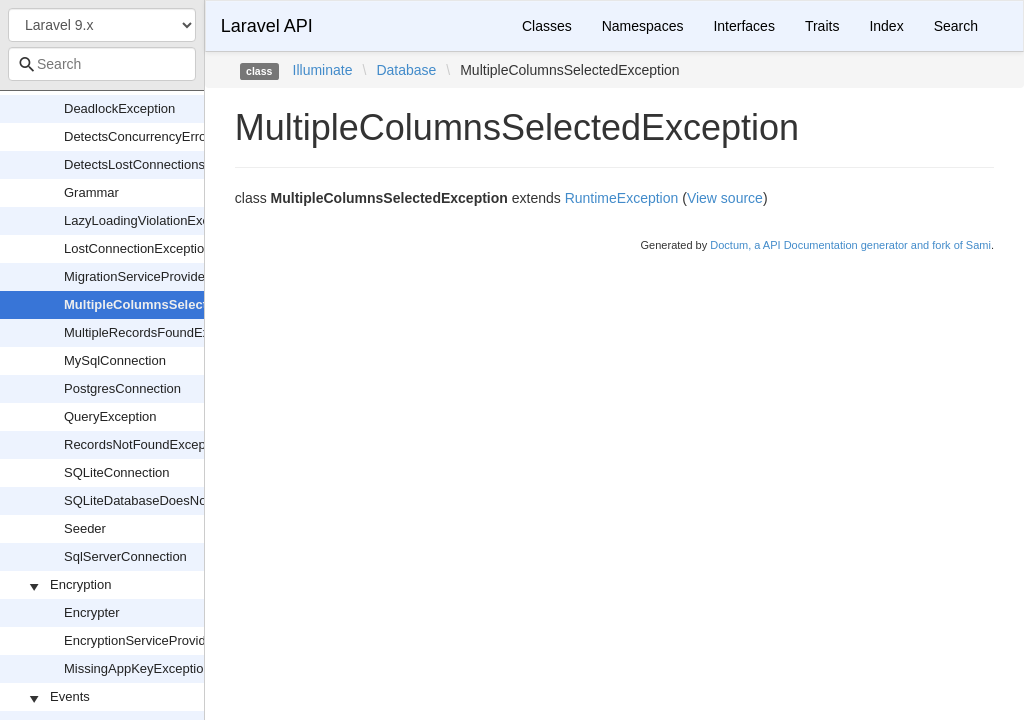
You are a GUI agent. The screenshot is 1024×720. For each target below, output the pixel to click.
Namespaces (643, 26)
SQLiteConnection (117, 472)
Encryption (80, 584)
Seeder (85, 528)
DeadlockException (119, 108)
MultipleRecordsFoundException (157, 332)
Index (886, 26)
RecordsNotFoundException (145, 444)
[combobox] (102, 64)
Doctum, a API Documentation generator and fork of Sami (850, 245)
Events (70, 696)
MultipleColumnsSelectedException (174, 304)
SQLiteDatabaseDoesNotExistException (179, 500)
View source (725, 198)
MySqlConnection (115, 360)
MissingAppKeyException (137, 668)
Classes (547, 26)
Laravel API (267, 26)
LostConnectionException (137, 248)
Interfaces (743, 26)
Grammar (91, 192)
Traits (822, 26)
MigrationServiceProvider (136, 276)
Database (406, 70)
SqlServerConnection (125, 556)
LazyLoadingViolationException (154, 220)
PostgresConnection (122, 388)
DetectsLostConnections (134, 164)
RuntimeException (622, 198)
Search (956, 26)
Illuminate (323, 70)
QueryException (110, 416)
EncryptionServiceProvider (140, 640)
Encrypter (92, 612)
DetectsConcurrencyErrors (140, 136)
